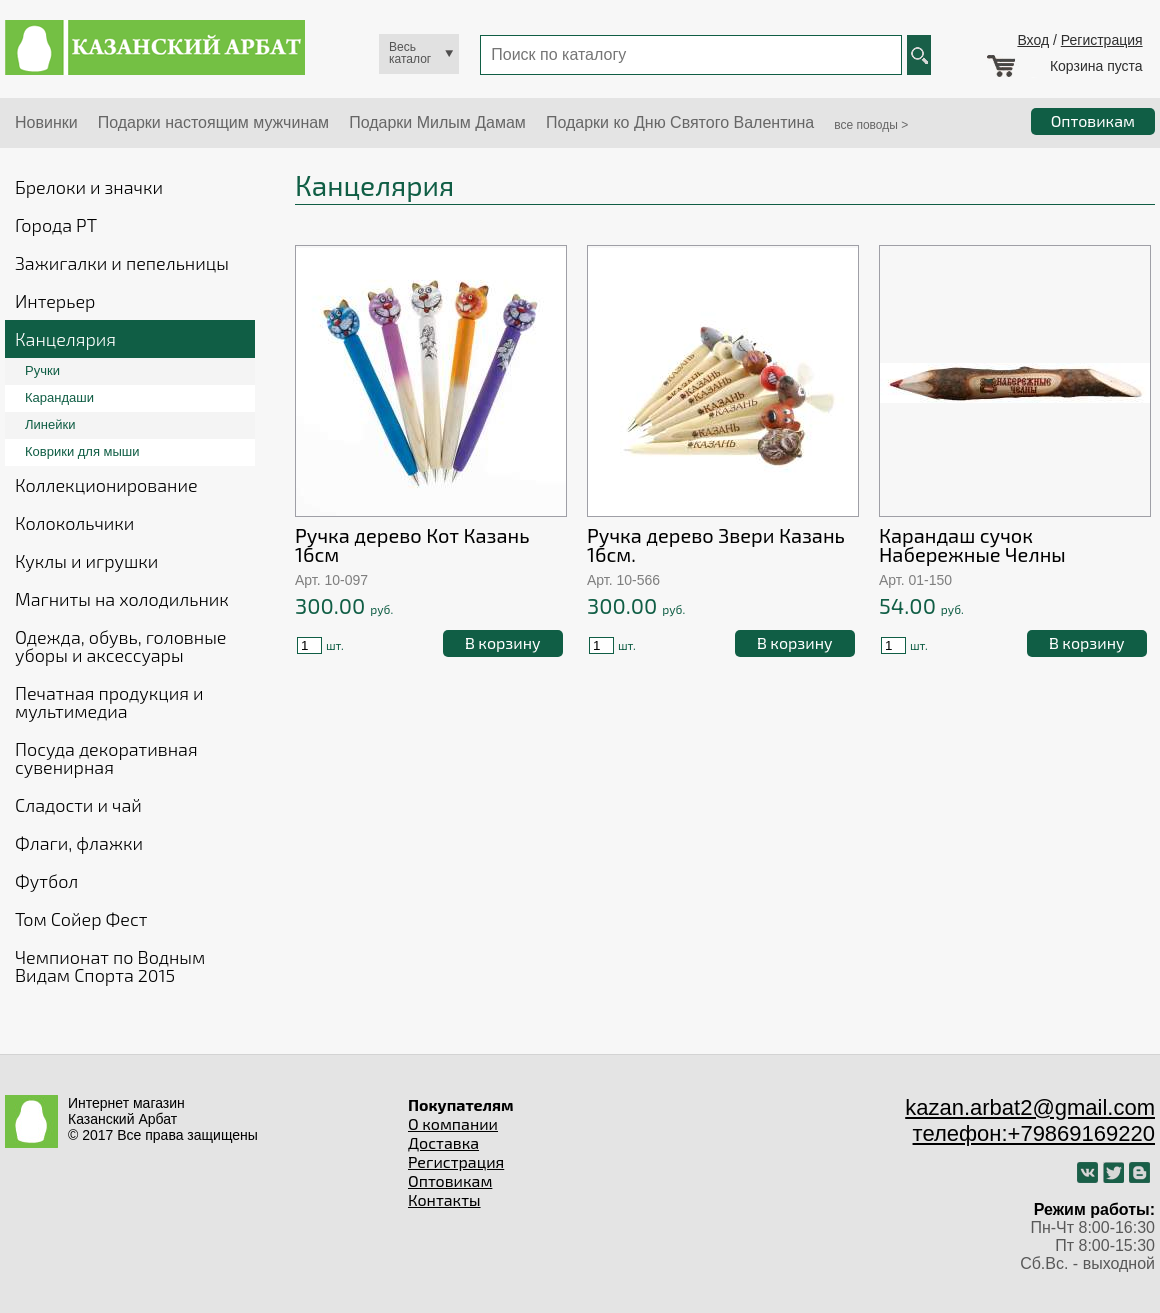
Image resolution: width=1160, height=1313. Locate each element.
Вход (1033, 40)
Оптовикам (450, 1180)
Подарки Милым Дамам (437, 122)
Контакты (444, 1199)
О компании (453, 1123)
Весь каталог (410, 53)
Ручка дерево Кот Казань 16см (412, 544)
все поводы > (871, 125)
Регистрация (1102, 40)
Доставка (443, 1142)
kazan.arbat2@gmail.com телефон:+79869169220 (1030, 1120)
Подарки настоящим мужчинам (213, 122)
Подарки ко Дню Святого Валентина (680, 122)
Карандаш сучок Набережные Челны (972, 544)
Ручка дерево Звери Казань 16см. (716, 544)
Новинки (46, 122)
